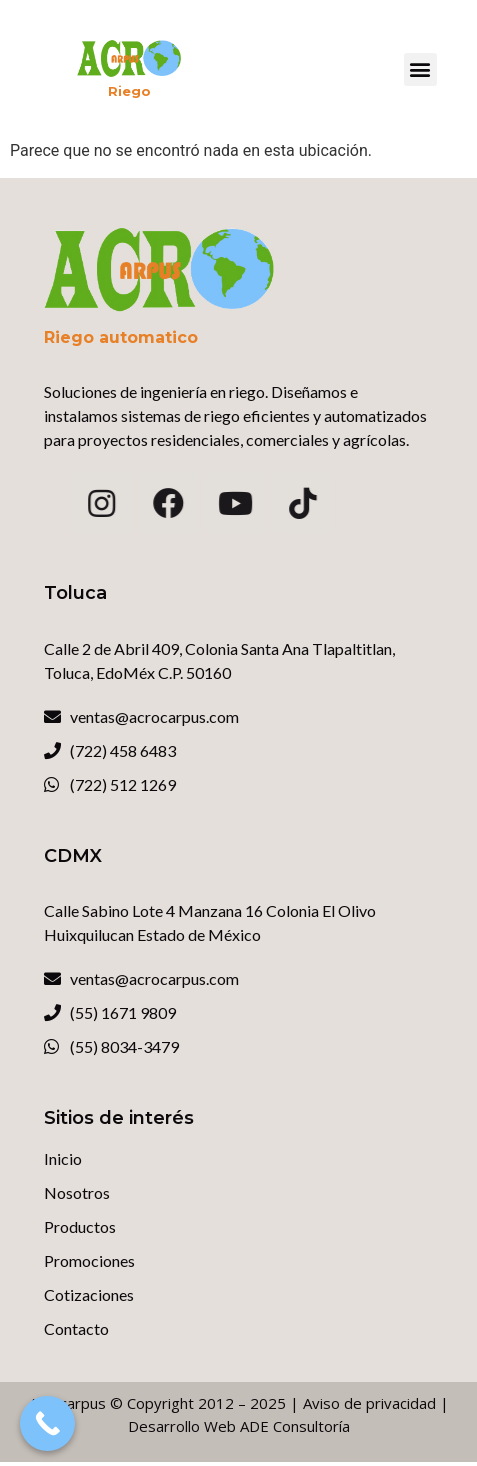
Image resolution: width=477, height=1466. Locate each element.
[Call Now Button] (47, 1423)
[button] (420, 70)
